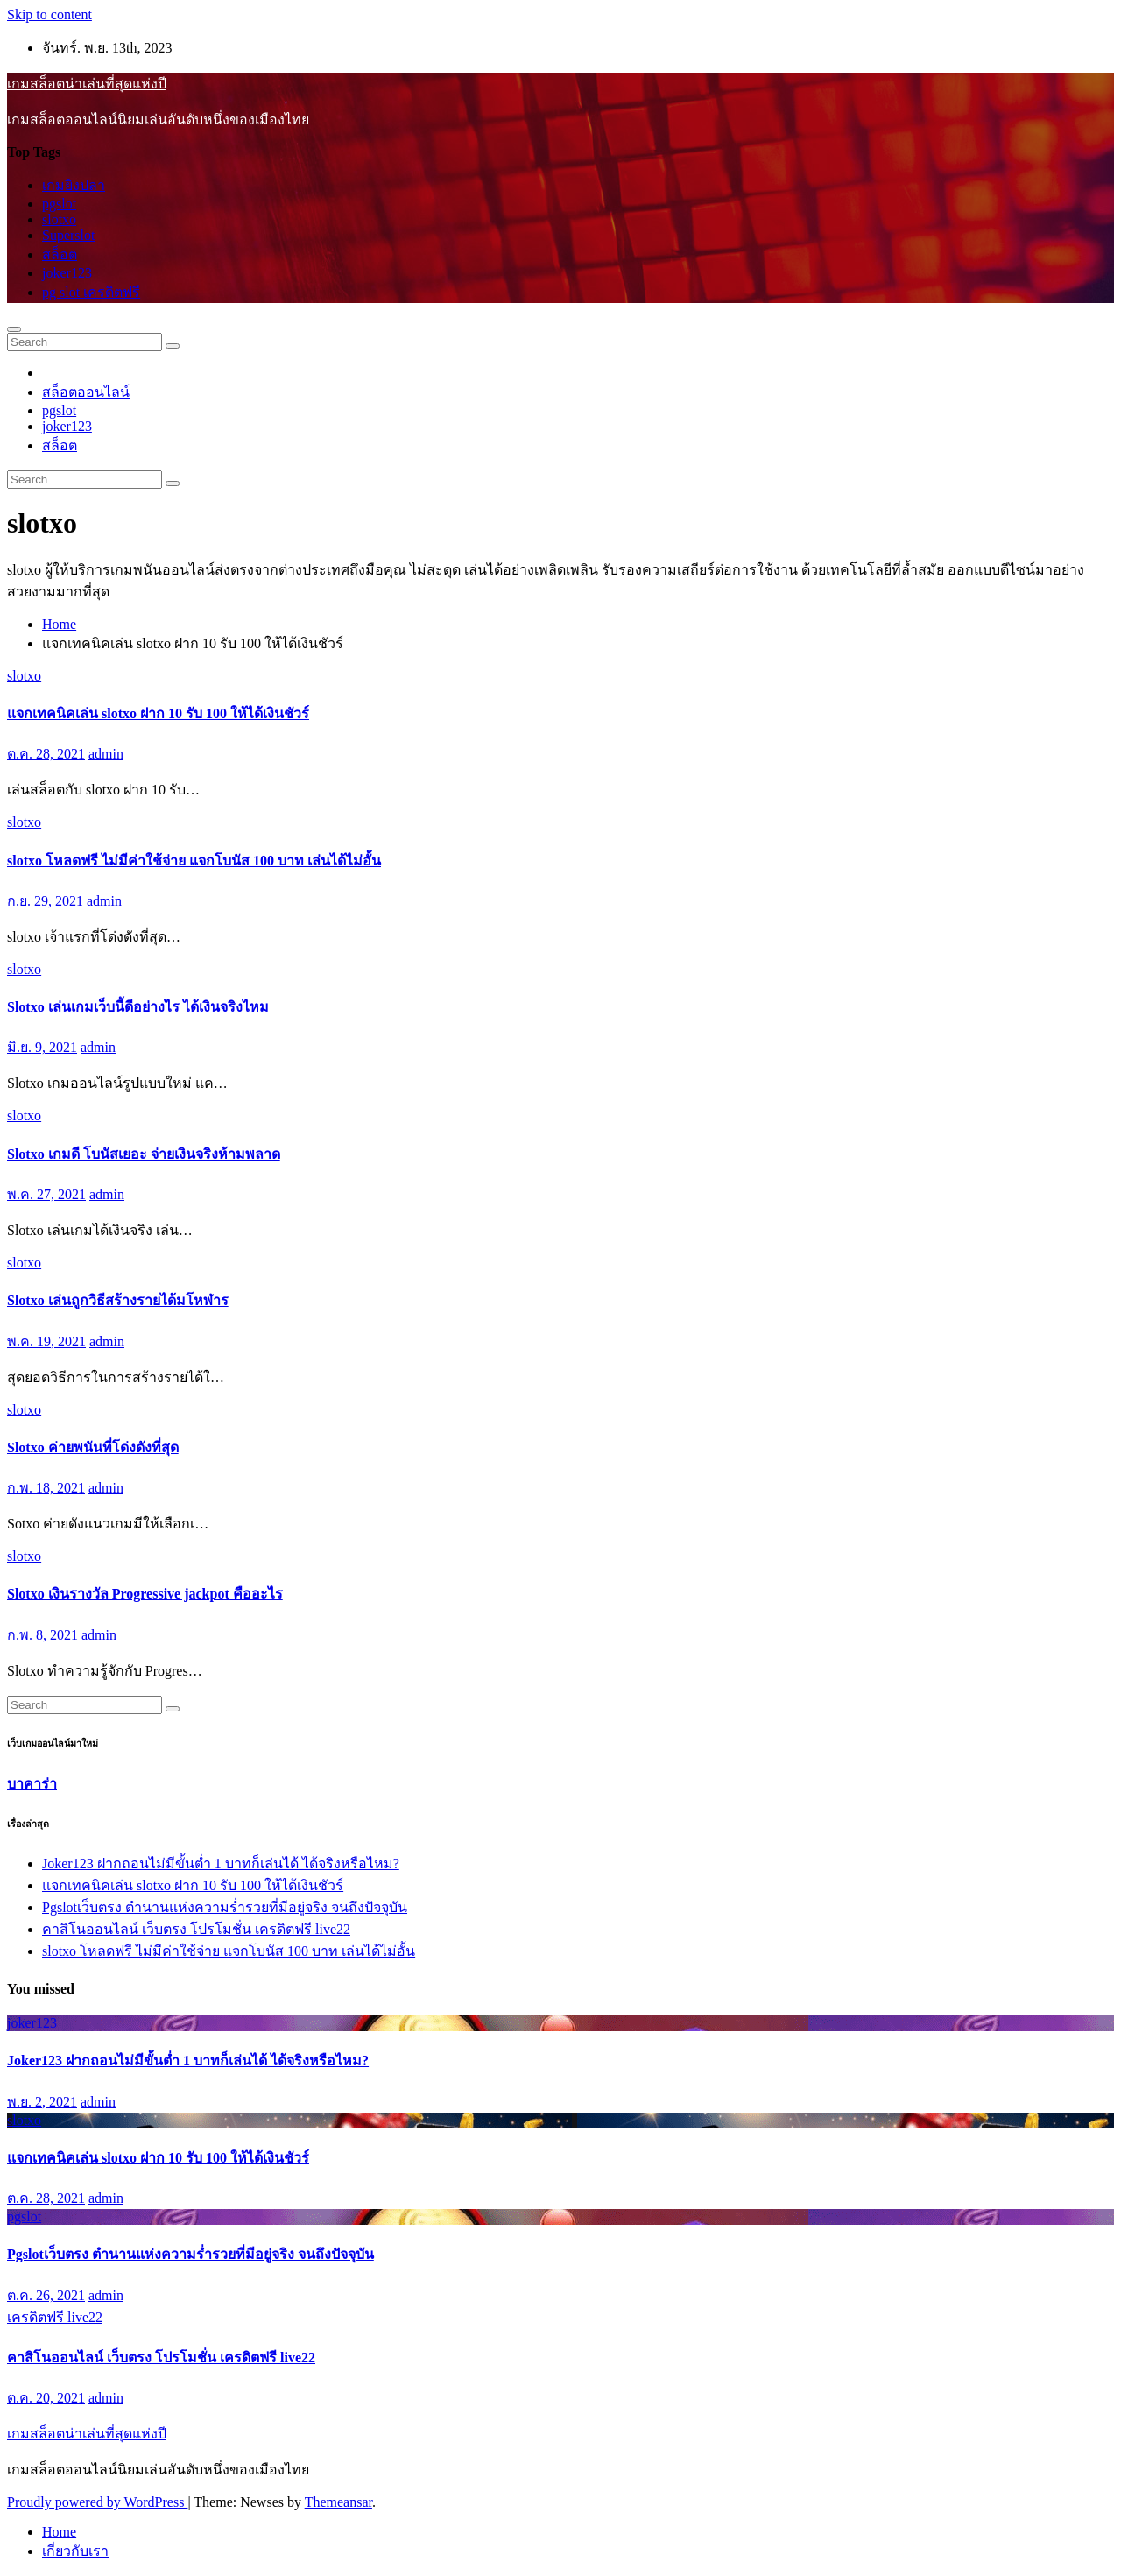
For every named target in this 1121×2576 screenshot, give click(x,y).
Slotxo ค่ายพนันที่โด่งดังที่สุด (93, 1447)
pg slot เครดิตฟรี (91, 292)
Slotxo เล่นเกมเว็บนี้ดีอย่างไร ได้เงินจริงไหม (138, 1006)
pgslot (59, 203)
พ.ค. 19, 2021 (46, 1341)
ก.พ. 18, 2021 (46, 1487)
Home (59, 624)
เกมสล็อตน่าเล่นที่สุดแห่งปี (86, 83)
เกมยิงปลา (73, 185)
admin (105, 753)
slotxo (59, 219)
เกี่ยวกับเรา (75, 2551)
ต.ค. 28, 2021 (46, 753)
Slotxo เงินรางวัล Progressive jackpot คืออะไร (145, 1593)
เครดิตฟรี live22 (54, 2317)
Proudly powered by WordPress (97, 2502)
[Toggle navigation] (14, 329)
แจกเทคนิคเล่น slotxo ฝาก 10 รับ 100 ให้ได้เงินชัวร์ (158, 713)
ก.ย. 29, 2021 (45, 900)
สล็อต (59, 254)
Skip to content (49, 14)
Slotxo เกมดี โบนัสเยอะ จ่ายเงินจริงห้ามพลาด (143, 1154)
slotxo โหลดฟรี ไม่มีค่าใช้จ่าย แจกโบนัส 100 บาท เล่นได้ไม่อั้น (194, 860)
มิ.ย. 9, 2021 (42, 1047)
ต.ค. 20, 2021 (46, 2397)
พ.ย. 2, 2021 (42, 2101)
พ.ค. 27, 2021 (46, 1194)
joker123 (67, 272)
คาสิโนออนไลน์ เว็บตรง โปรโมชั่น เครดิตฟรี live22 (196, 1929)
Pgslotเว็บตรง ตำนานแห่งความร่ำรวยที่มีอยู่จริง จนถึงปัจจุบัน (224, 1907)
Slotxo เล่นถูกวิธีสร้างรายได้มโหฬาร (118, 1300)
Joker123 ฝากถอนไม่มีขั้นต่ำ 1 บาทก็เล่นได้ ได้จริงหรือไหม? (220, 1863)
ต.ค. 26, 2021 (46, 2295)
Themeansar (338, 2502)
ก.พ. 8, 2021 (42, 1634)
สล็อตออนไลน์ (86, 392)
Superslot (68, 235)
